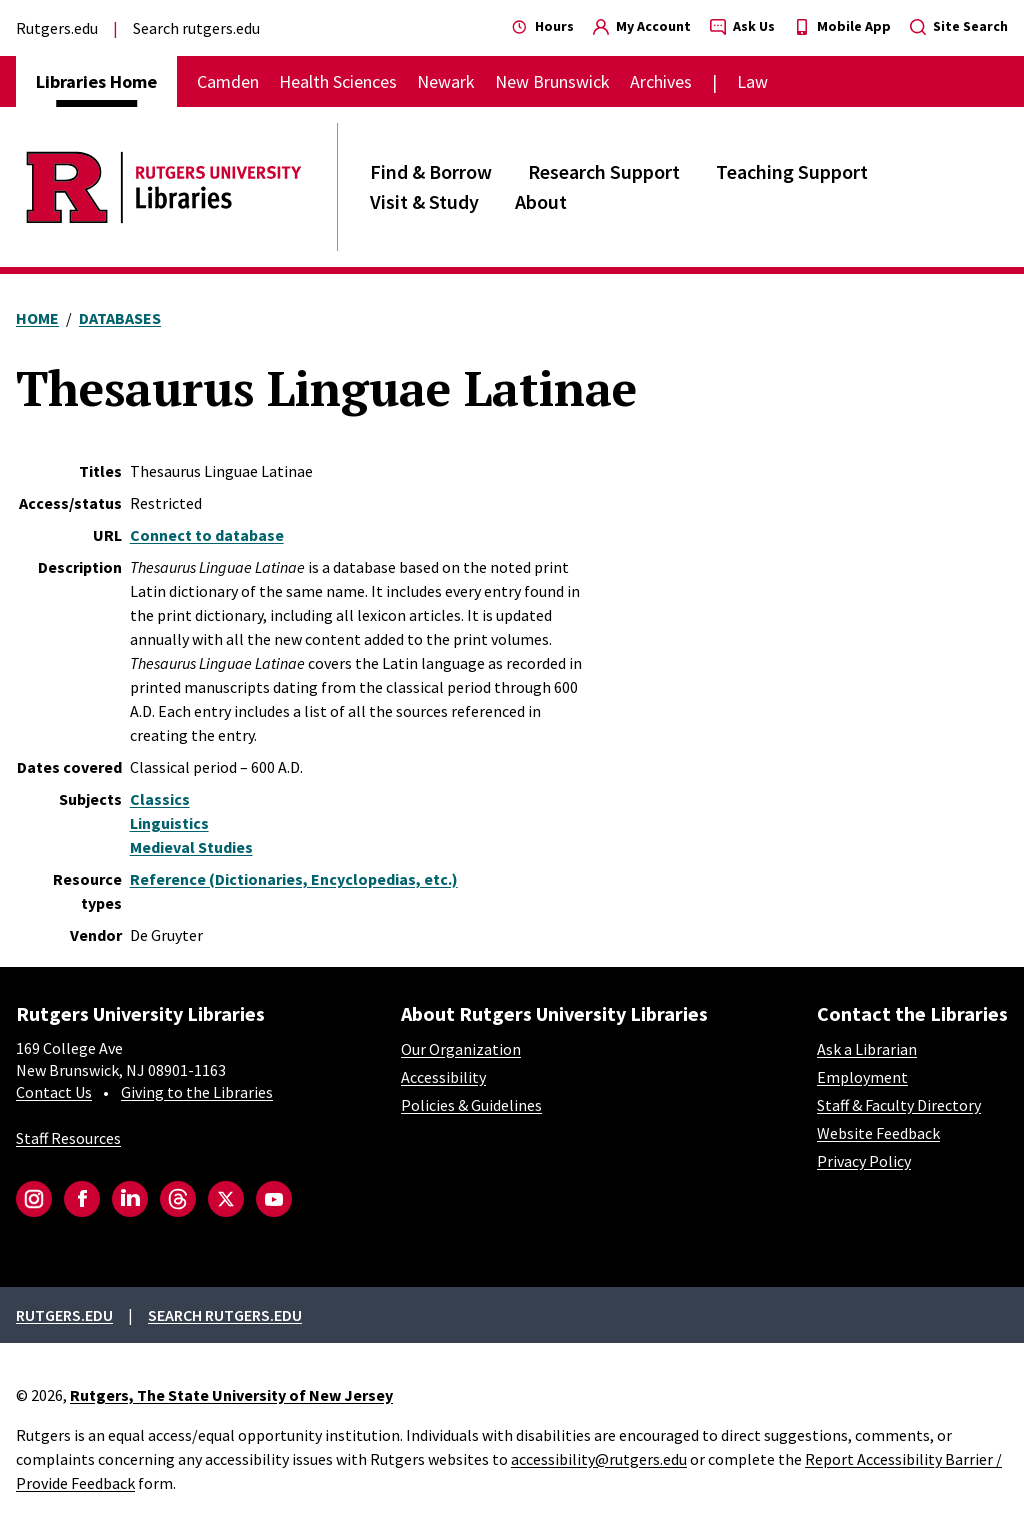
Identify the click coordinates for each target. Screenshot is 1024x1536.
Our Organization (461, 1049)
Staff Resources (68, 1138)
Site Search (959, 26)
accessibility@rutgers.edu (599, 1459)
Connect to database (207, 535)
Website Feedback (878, 1133)
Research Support (604, 171)
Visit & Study (424, 201)
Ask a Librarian (867, 1049)
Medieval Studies (191, 847)
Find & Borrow (431, 171)
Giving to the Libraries (197, 1092)
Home (37, 318)
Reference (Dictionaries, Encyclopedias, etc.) (294, 879)
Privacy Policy (864, 1161)
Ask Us (742, 26)
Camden (228, 81)
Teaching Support (792, 171)
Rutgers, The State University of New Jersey (231, 1395)
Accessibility (443, 1077)
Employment (862, 1077)
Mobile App (842, 26)
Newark (446, 81)
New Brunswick (552, 81)
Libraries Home (96, 81)
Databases (120, 318)
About (541, 201)
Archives (661, 81)
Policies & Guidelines (471, 1105)
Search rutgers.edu (196, 28)
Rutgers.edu (57, 28)
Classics (160, 799)
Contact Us (54, 1092)
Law (752, 81)
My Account (642, 26)
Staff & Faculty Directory (899, 1105)
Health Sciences (338, 81)
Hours (543, 26)
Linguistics (169, 823)
